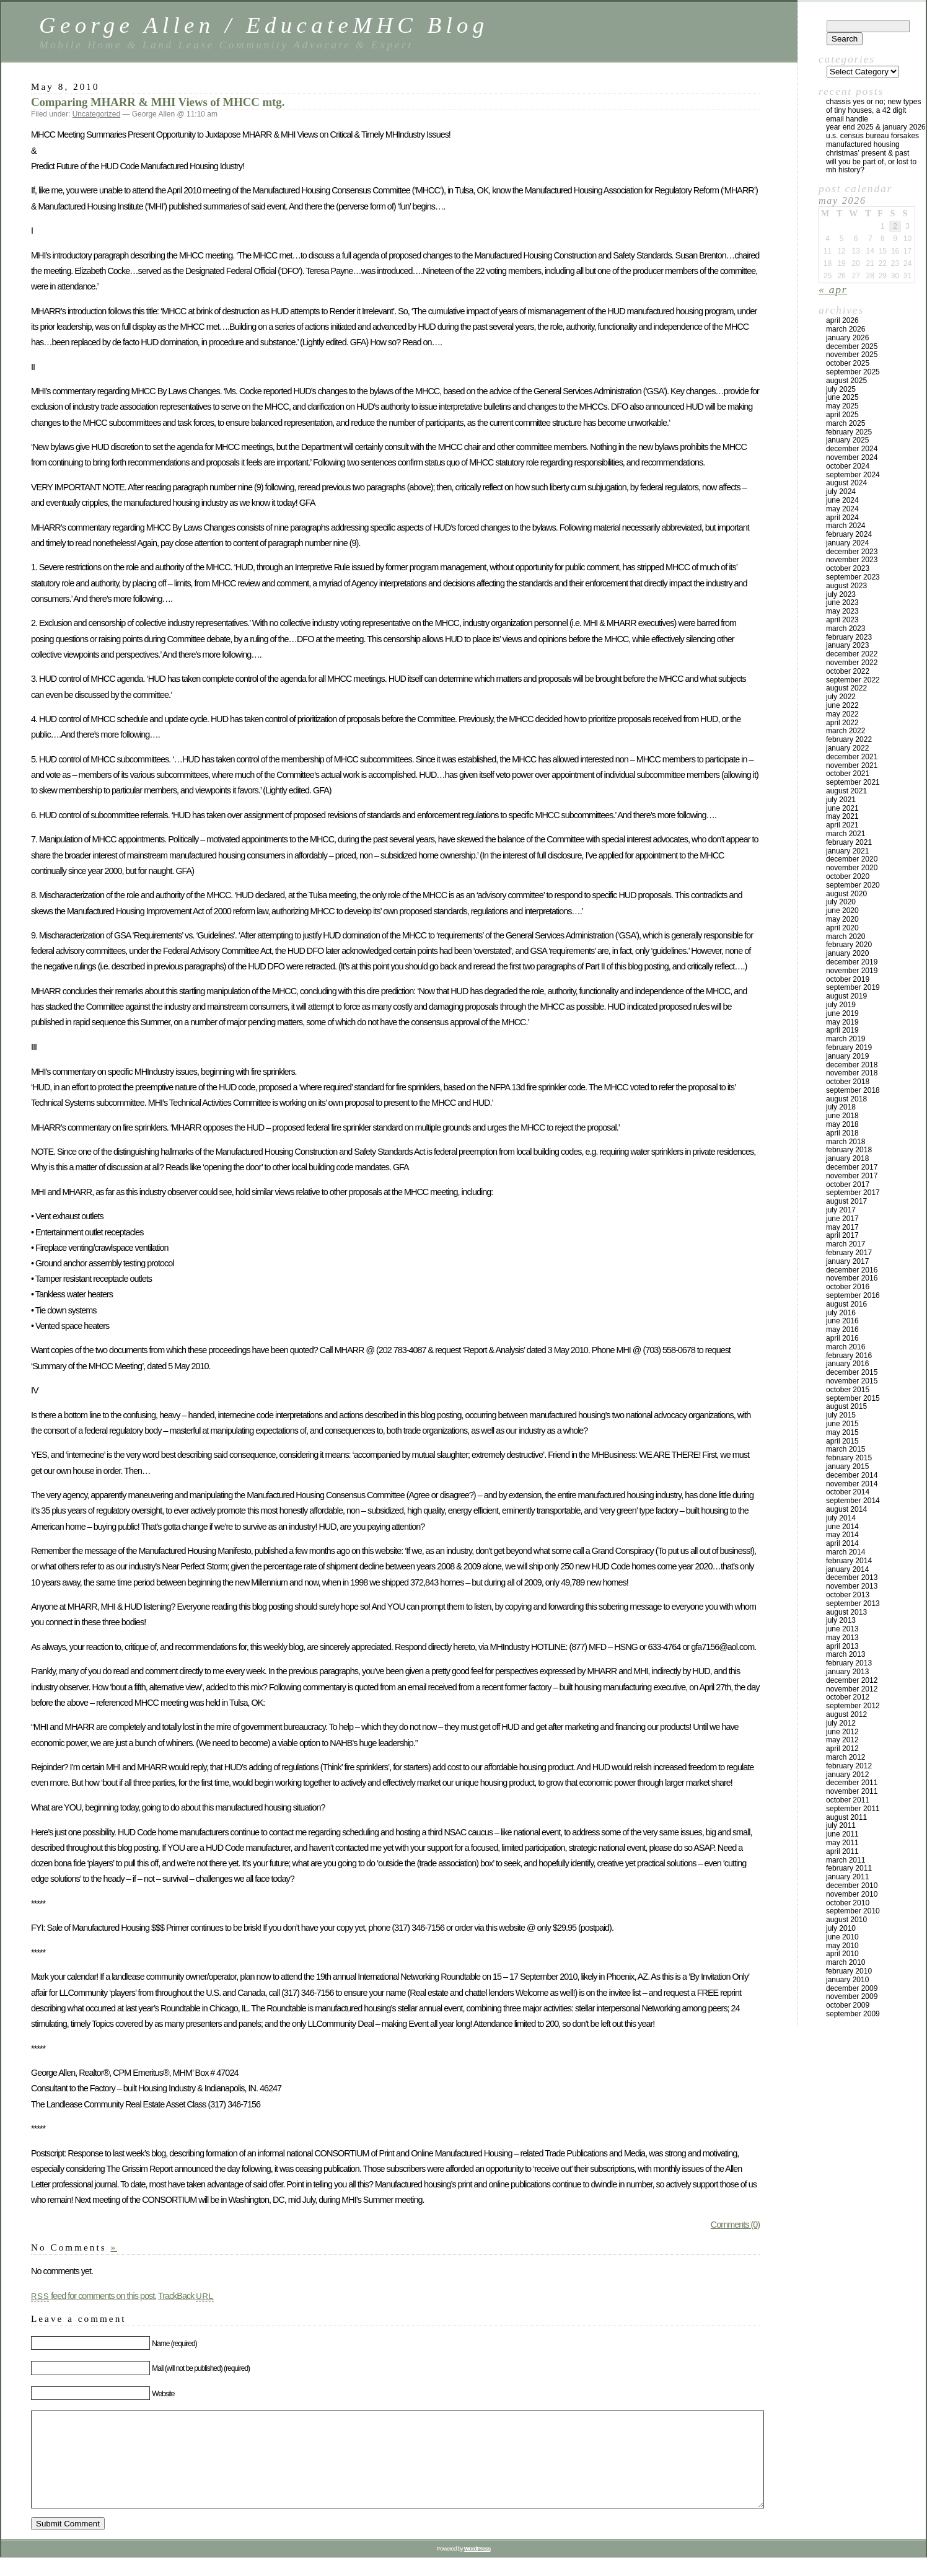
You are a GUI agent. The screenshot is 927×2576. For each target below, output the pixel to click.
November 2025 (851, 354)
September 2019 (853, 987)
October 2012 (847, 1697)
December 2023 (851, 551)
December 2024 (851, 448)
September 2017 (853, 1192)
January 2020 (847, 953)
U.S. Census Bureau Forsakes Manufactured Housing (872, 140)
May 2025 (842, 406)
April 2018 (842, 1133)
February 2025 (849, 432)
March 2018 (845, 1141)
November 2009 (851, 1996)
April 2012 (842, 1748)
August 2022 (846, 688)
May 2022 (842, 714)
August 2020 (846, 893)
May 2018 (842, 1124)
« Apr (833, 289)
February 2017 (849, 1252)
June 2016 (842, 1321)
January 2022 (847, 748)
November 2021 (851, 765)
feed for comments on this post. (93, 2296)
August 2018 (846, 1099)
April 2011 (842, 1851)
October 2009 (847, 2005)
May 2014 (842, 1534)
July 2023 (841, 594)
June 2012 (842, 1731)
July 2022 (841, 696)
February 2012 (849, 1766)
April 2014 (842, 1543)
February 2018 (849, 1149)
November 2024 (851, 457)
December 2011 (851, 1782)
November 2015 (851, 1381)
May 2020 (842, 919)
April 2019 (842, 1030)
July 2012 (841, 1723)
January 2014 (847, 1569)
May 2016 (842, 1329)
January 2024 (847, 543)
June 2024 (842, 500)
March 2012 (845, 1757)
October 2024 (847, 466)
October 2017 (847, 1184)
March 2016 (845, 1347)
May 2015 (842, 1432)
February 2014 (849, 1560)
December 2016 (851, 1270)
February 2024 (849, 534)
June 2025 (842, 397)
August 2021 (846, 791)
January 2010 (847, 1979)
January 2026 (847, 337)
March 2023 (845, 628)
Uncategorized (96, 114)
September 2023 (853, 577)
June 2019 (842, 1013)
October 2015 (847, 1389)
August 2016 (846, 1304)
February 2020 (849, 944)
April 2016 (842, 1338)
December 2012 (851, 1680)
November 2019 (851, 970)
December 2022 (851, 654)
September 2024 (853, 474)
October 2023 (847, 568)
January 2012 (847, 1774)
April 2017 (842, 1235)
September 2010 (853, 1911)
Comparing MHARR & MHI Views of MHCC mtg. (157, 101)
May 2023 (842, 611)
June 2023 (842, 602)
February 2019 (849, 1047)
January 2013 (847, 1671)
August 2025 (846, 380)
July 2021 (841, 799)
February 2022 (849, 739)
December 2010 (851, 1885)
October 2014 (847, 1492)
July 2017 (841, 1210)
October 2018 (847, 1081)
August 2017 (846, 1201)
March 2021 (845, 833)
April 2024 (842, 517)
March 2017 (845, 1244)
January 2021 (847, 851)
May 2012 (842, 1740)
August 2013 (846, 1612)
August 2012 (846, 1714)
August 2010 (846, 1919)
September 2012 (853, 1705)
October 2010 (847, 1903)
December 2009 (851, 1988)
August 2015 (846, 1406)
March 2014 (845, 1552)
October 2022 (847, 671)
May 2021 (842, 816)
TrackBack (186, 2296)
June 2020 (842, 910)
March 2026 (845, 329)
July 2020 (841, 902)
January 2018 (847, 1158)
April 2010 (842, 1953)
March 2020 (845, 936)
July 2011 (841, 1825)
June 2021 (842, 808)
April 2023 (842, 619)
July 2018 (841, 1107)
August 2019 (846, 996)
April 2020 (842, 928)
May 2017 (842, 1227)
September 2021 (853, 782)
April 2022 (842, 722)
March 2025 (845, 423)
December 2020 (851, 859)
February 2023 (849, 637)
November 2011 (851, 1791)
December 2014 (851, 1475)
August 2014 (846, 1509)
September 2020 (853, 885)
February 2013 (849, 1663)
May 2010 (842, 1945)
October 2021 (847, 773)
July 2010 (841, 1928)
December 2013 (851, 1577)
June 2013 (842, 1629)
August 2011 (846, 1817)
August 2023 (846, 585)
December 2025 (851, 346)
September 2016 (853, 1295)
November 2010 (851, 1894)
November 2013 (851, 1586)
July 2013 (841, 1620)
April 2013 (842, 1646)
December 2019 (851, 962)
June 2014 (842, 1526)
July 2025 (841, 389)
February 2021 (849, 842)
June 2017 (842, 1218)
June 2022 (842, 705)
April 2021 (842, 825)
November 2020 (851, 867)
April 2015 (842, 1441)
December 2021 (851, 756)
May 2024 (842, 509)
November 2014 (851, 1484)
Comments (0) (735, 2225)
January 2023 (847, 645)
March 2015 (845, 1449)
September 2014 (853, 1500)
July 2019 (841, 1004)
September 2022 (853, 680)
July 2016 (841, 1312)
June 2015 (842, 1423)
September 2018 (853, 1090)
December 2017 (851, 1167)
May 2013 (842, 1637)
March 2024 (845, 525)
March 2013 (845, 1654)
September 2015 (853, 1398)
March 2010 (845, 1962)
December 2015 (851, 1372)
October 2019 (847, 979)
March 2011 (845, 1860)
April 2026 (842, 320)
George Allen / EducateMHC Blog (264, 25)
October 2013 (847, 1594)
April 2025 (842, 414)
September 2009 (853, 2013)
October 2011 (847, 1800)
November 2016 (851, 1278)
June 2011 (842, 1834)
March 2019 (845, 1038)
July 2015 (841, 1415)
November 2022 (851, 662)
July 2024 (841, 491)
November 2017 (851, 1175)
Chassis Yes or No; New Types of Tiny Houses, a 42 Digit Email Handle (873, 110)
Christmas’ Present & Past (867, 153)
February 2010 (849, 1971)
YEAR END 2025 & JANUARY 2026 (876, 127)
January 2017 (847, 1261)
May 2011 (842, 1842)
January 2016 (847, 1363)
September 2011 (853, 1808)
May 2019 (842, 1022)
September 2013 (853, 1603)
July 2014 (841, 1518)
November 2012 (851, 1689)
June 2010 (842, 1937)
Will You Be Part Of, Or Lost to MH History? (871, 166)
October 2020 (847, 876)
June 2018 (842, 1115)
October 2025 (847, 363)
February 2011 (849, 1868)
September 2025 (853, 372)
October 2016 (847, 1286)
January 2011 (847, 1876)
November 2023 (851, 559)
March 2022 (845, 730)
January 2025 (847, 440)
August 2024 (846, 483)
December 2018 (851, 1065)
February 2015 (849, 1457)
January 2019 (847, 1056)
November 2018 (851, 1073)
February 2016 (849, 1355)
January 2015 (847, 1466)
